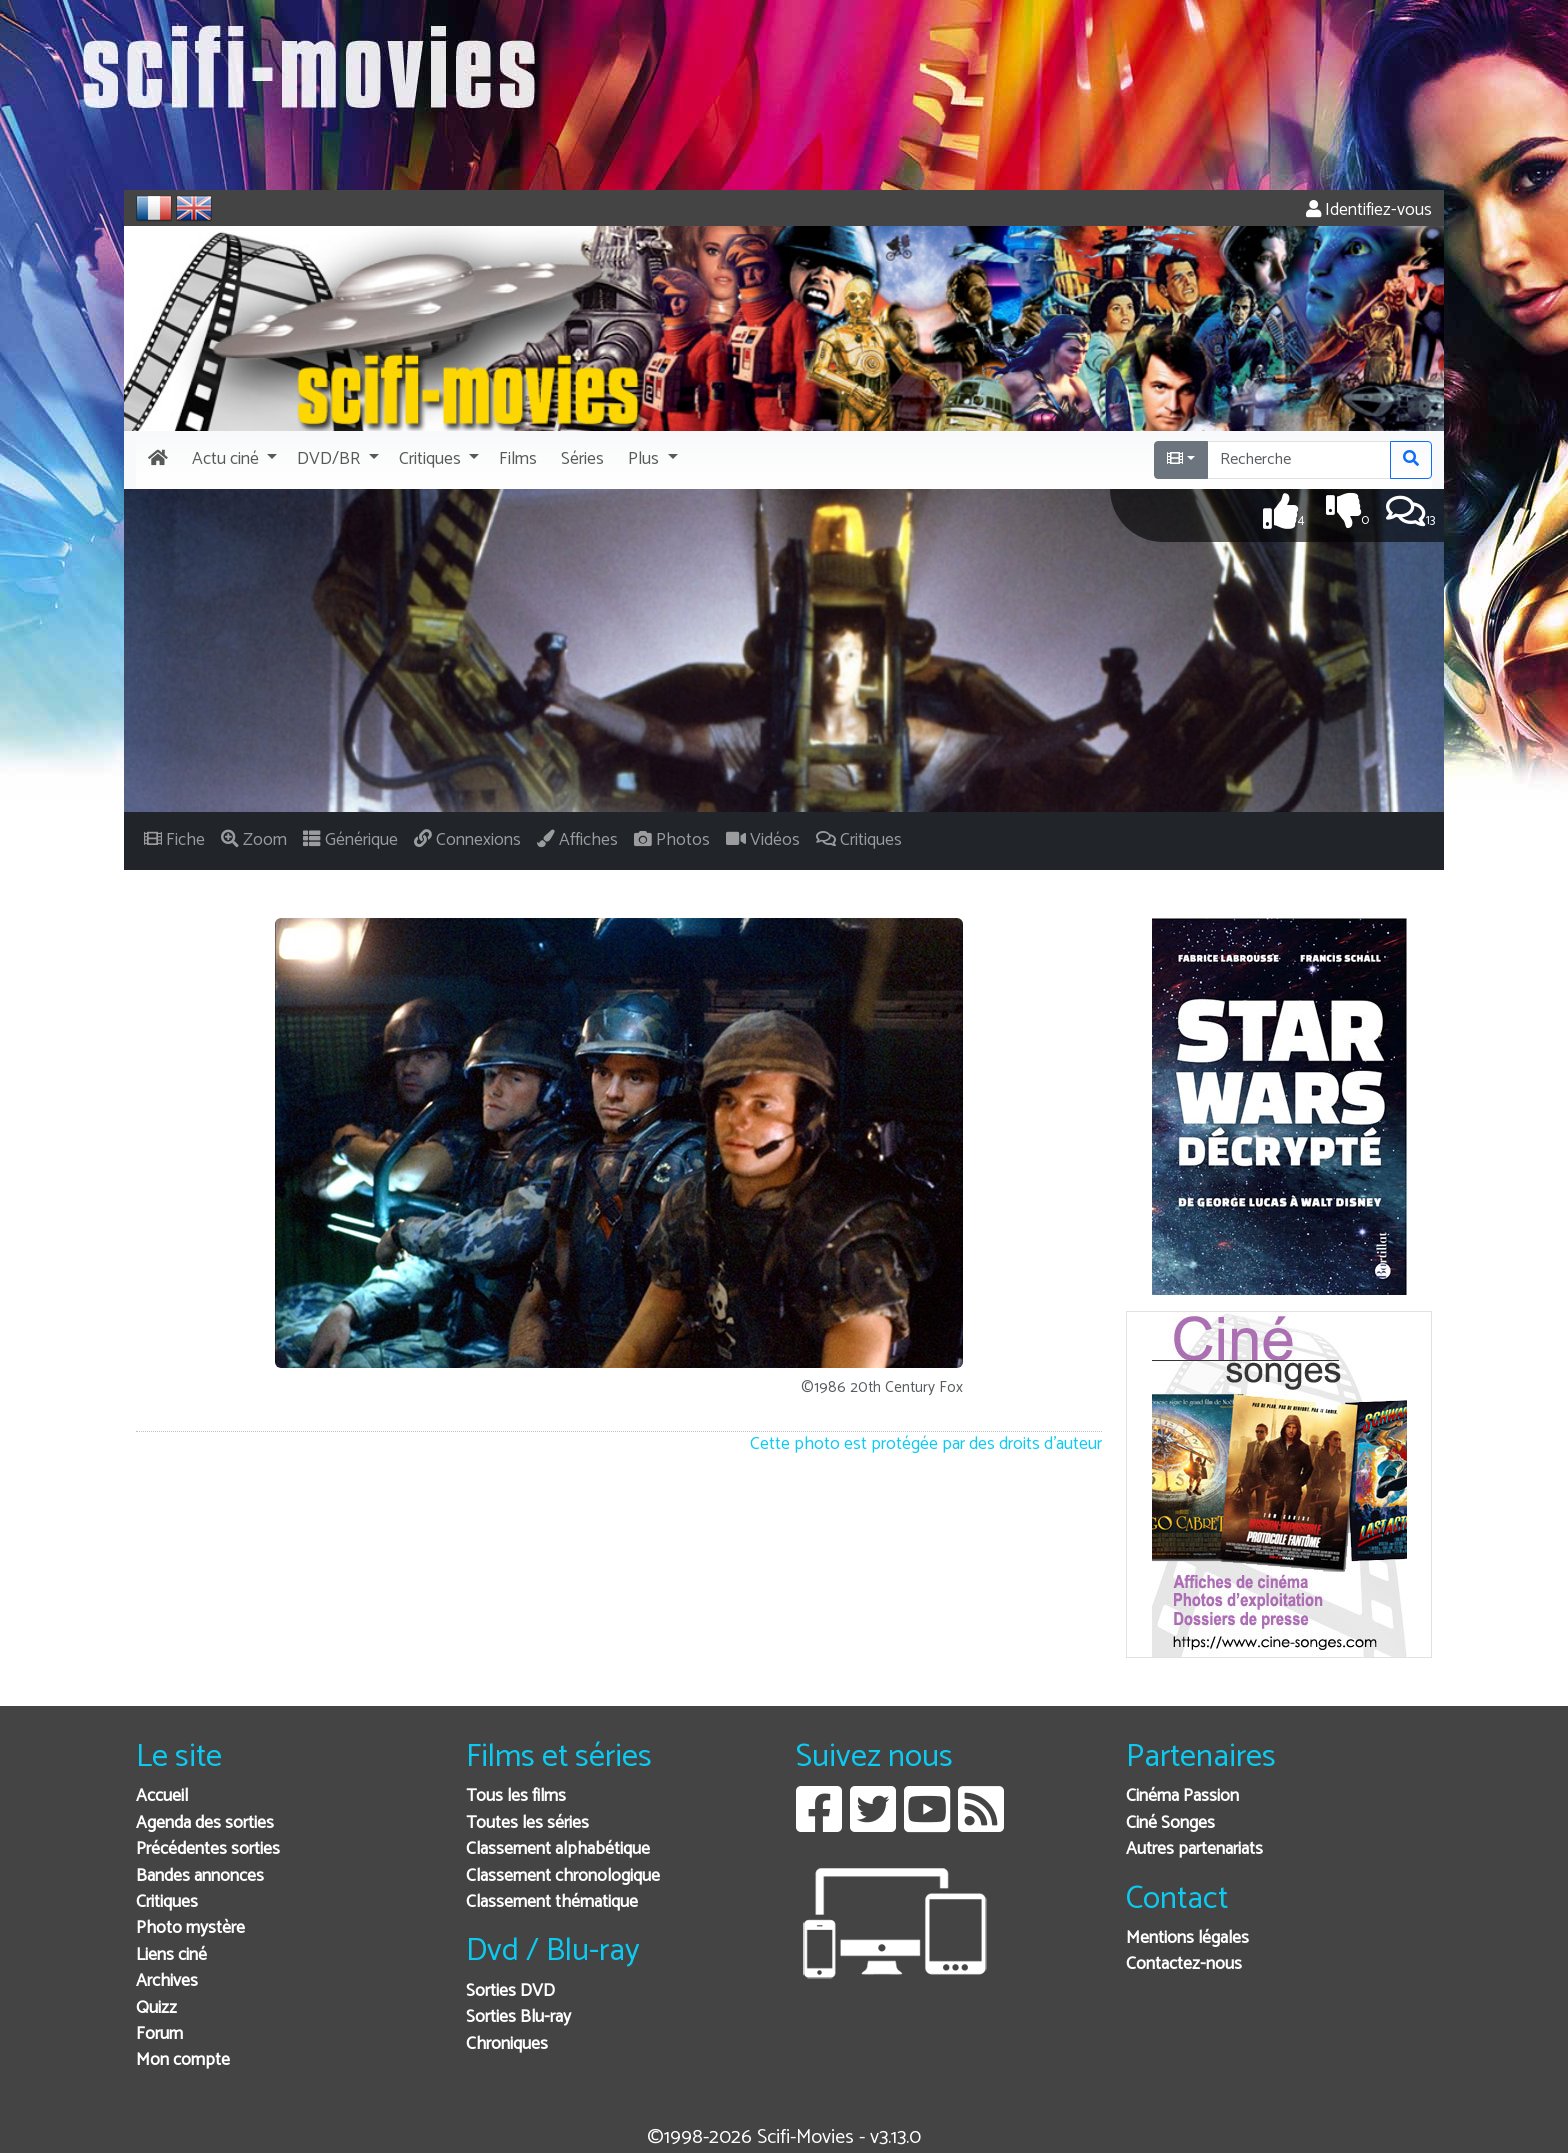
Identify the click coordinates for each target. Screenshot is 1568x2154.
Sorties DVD (510, 1991)
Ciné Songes (1170, 1823)
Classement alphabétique (558, 1849)
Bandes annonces (200, 1876)
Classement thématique (552, 1902)
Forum (159, 2034)
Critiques (167, 1902)
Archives (167, 1981)
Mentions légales (1187, 1938)
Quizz (156, 2008)
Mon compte (183, 2060)
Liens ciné (171, 1955)
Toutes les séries (527, 1823)
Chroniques (507, 2044)
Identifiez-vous (1369, 210)
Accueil (162, 1796)
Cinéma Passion (1182, 1796)
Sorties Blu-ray (518, 2017)
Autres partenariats (1194, 1849)
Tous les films (516, 1796)
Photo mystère (190, 1928)
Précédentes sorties (208, 1849)
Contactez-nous (1184, 1964)
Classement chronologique (563, 1876)
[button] (232, 460)
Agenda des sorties (205, 1823)
